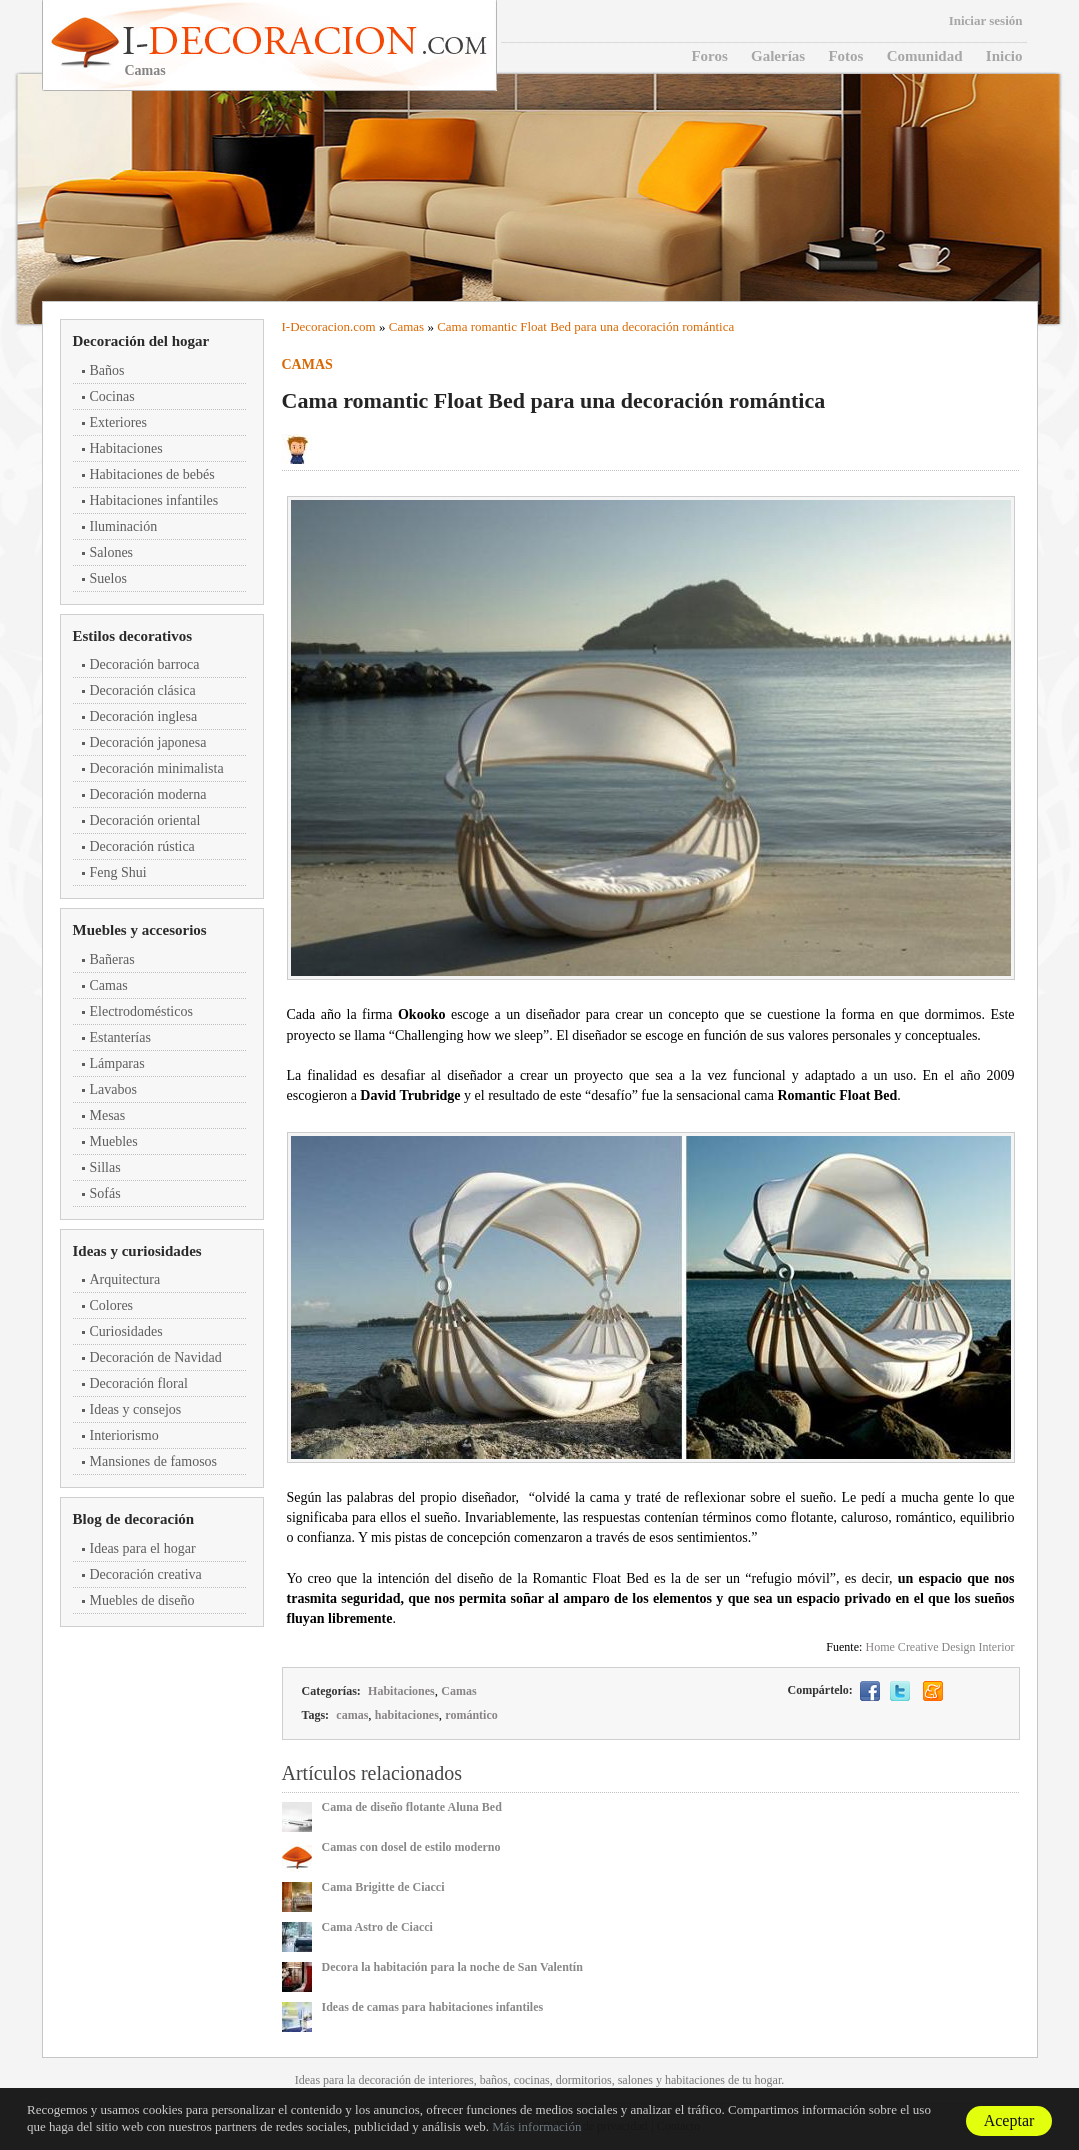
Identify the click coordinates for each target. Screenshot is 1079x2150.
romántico (471, 1715)
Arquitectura (125, 1279)
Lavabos (113, 1089)
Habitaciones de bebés (152, 474)
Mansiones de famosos (154, 1461)
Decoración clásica (143, 690)
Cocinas (112, 396)
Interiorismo (124, 1435)
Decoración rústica (142, 846)
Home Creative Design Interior (940, 1647)
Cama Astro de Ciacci (377, 1927)
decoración (384, 2080)
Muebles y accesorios (140, 930)
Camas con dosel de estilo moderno (411, 1847)
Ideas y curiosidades (137, 1251)
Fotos (845, 56)
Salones (112, 552)
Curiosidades (126, 1331)
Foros (709, 56)
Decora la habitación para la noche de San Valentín (452, 1967)
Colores (112, 1305)
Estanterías (120, 1037)
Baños (107, 370)
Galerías (778, 56)
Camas (109, 985)
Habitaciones (126, 448)
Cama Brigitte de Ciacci (383, 1887)
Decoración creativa (146, 1574)
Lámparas (117, 1063)
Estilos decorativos (133, 636)
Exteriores (119, 422)
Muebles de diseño (142, 1600)
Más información (536, 2126)
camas (352, 1715)
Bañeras (112, 959)
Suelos (108, 578)
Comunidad (925, 56)
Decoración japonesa (148, 742)
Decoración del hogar (141, 341)
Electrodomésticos (141, 1011)
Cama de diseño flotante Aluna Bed (412, 1807)
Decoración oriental (145, 820)
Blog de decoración (134, 1519)
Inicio (1004, 56)
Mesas (108, 1115)
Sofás (105, 1193)
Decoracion (320, 326)
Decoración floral (139, 1383)
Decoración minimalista (157, 768)
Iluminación (124, 526)
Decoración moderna (148, 794)
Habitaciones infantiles (154, 500)
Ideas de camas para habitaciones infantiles (433, 2007)
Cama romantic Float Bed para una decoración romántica (585, 326)
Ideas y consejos (136, 1409)
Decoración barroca (145, 664)
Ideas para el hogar (143, 1548)
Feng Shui (118, 872)
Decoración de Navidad (156, 1357)
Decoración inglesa (144, 716)
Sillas (105, 1167)
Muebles (114, 1141)
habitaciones (407, 1715)
